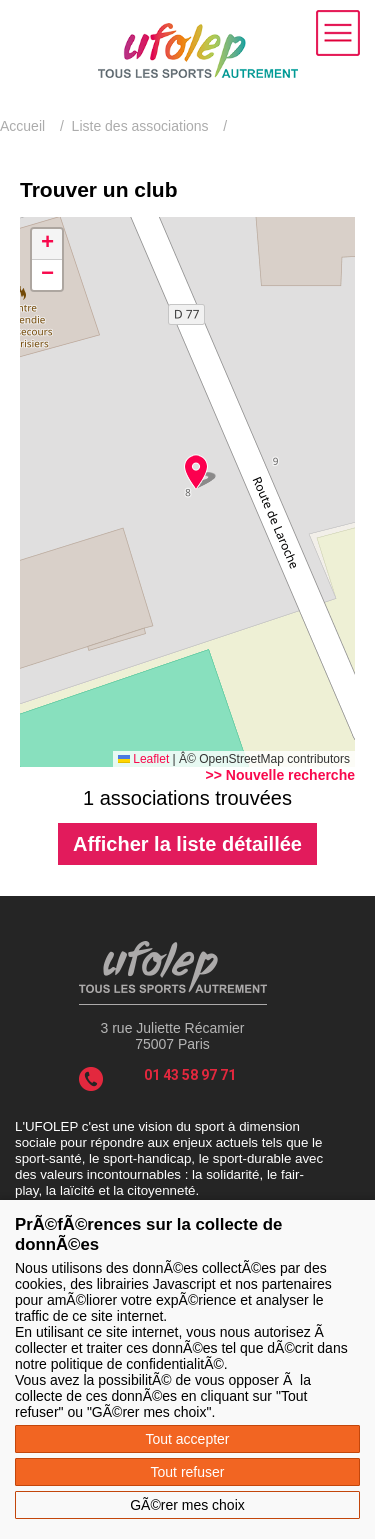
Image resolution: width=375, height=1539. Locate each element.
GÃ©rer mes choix (187, 1505)
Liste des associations (140, 126)
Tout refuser (188, 1472)
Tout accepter (187, 1439)
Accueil (22, 126)
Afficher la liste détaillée (187, 844)
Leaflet (143, 759)
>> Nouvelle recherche (280, 775)
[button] (195, 472)
